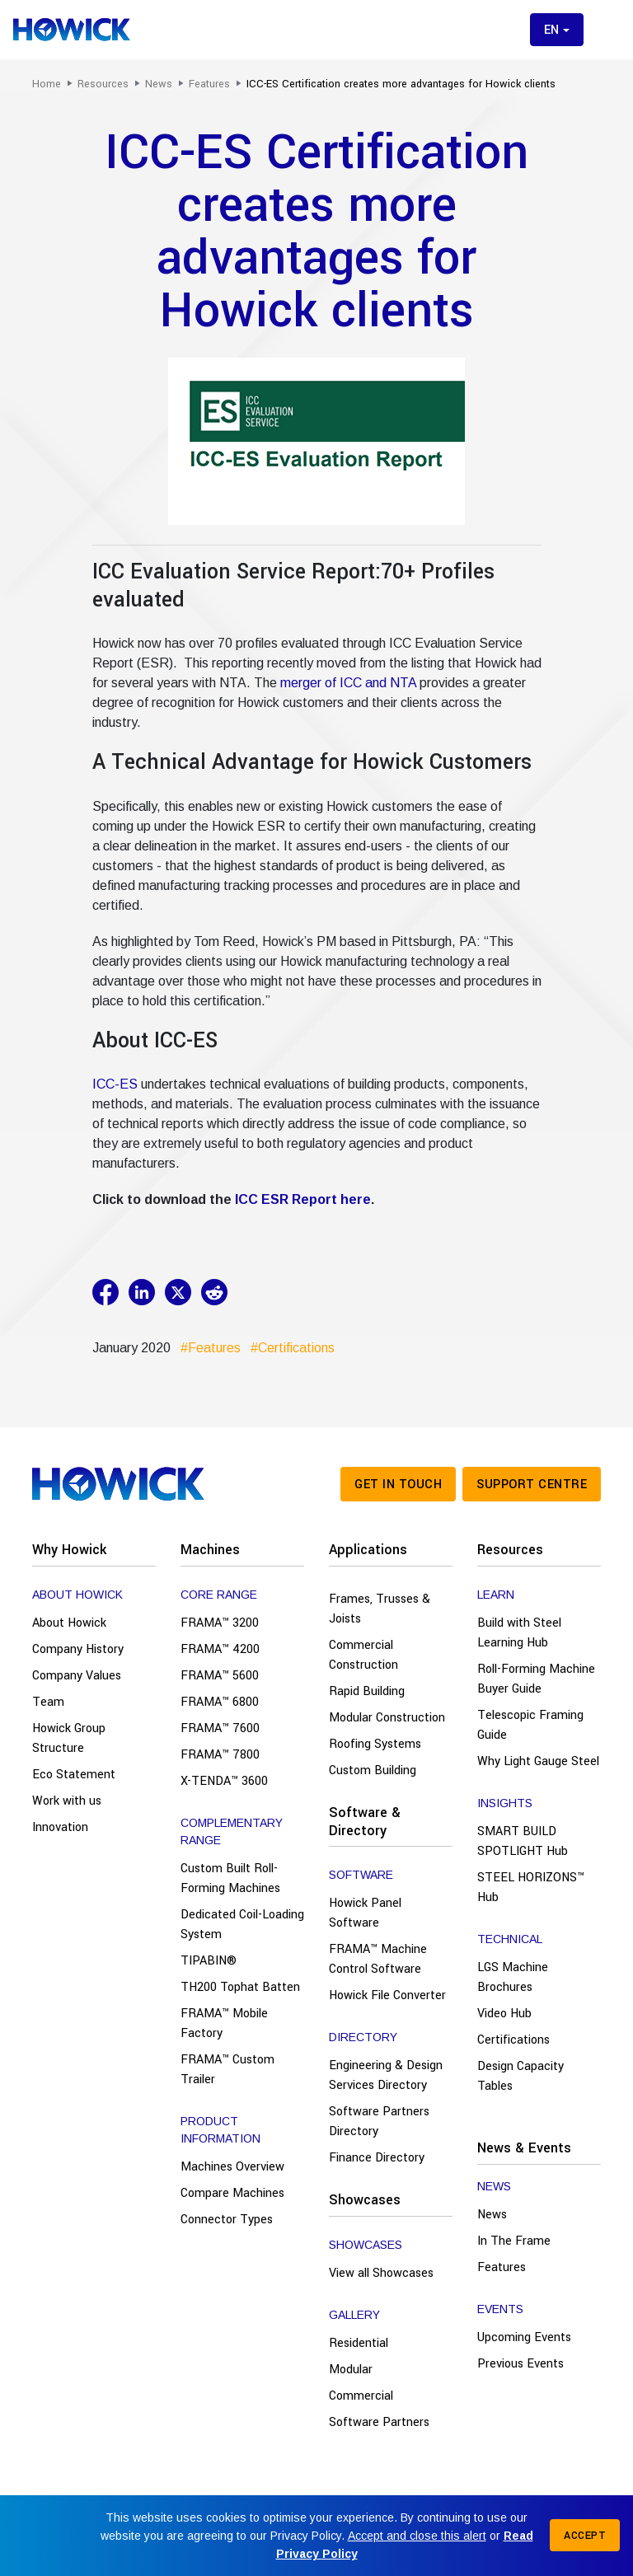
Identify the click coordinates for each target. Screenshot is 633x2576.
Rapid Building (367, 1691)
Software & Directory (365, 1821)
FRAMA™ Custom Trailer (227, 2069)
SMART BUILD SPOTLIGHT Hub (522, 1841)
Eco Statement (73, 1774)
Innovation (60, 1827)
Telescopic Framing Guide (530, 1725)
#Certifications (289, 1348)
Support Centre (531, 1484)
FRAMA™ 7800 (220, 1754)
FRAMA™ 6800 (220, 1702)
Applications (368, 1549)
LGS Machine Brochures (512, 1977)
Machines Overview (232, 2167)
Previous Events (520, 2363)
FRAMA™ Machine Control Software (378, 1959)
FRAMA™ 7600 (220, 1728)
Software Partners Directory (379, 2121)
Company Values (76, 1675)
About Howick (69, 1623)
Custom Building (372, 1770)
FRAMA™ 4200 (220, 1649)
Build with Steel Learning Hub (519, 1632)
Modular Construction (387, 1717)
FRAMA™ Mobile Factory (224, 2023)
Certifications (513, 2040)
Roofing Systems (375, 1744)
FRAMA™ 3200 (220, 1623)
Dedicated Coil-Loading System (242, 1924)
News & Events (524, 2147)
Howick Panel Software (365, 1913)
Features (501, 2267)
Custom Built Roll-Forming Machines (230, 1878)
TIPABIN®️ (209, 1960)
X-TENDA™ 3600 (224, 1781)
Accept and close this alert (417, 2535)
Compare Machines (232, 2193)
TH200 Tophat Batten (240, 1987)
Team (48, 1702)
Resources (510, 1549)
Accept (585, 2535)
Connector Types (227, 2219)
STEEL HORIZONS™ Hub (530, 1887)
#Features (207, 1348)
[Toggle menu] (606, 30)
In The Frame (514, 2241)
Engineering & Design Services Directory (386, 2075)
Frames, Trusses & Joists (379, 1609)
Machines (210, 1549)
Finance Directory (376, 2157)
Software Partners (379, 2422)
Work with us (66, 1801)
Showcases (365, 2199)
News (492, 2214)
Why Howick (69, 1549)
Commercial (361, 2396)
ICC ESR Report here (303, 1199)
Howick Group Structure (69, 1738)
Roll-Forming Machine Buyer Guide (536, 1679)
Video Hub (504, 2013)
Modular (351, 2369)
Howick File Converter (387, 1995)
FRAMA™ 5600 (220, 1675)
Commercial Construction (363, 1655)
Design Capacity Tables (520, 2076)
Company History (78, 1649)
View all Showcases (381, 2273)
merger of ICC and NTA (348, 683)
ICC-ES (115, 1084)
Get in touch (398, 1484)
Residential (358, 2343)
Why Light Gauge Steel (538, 1761)
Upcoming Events (524, 2337)
